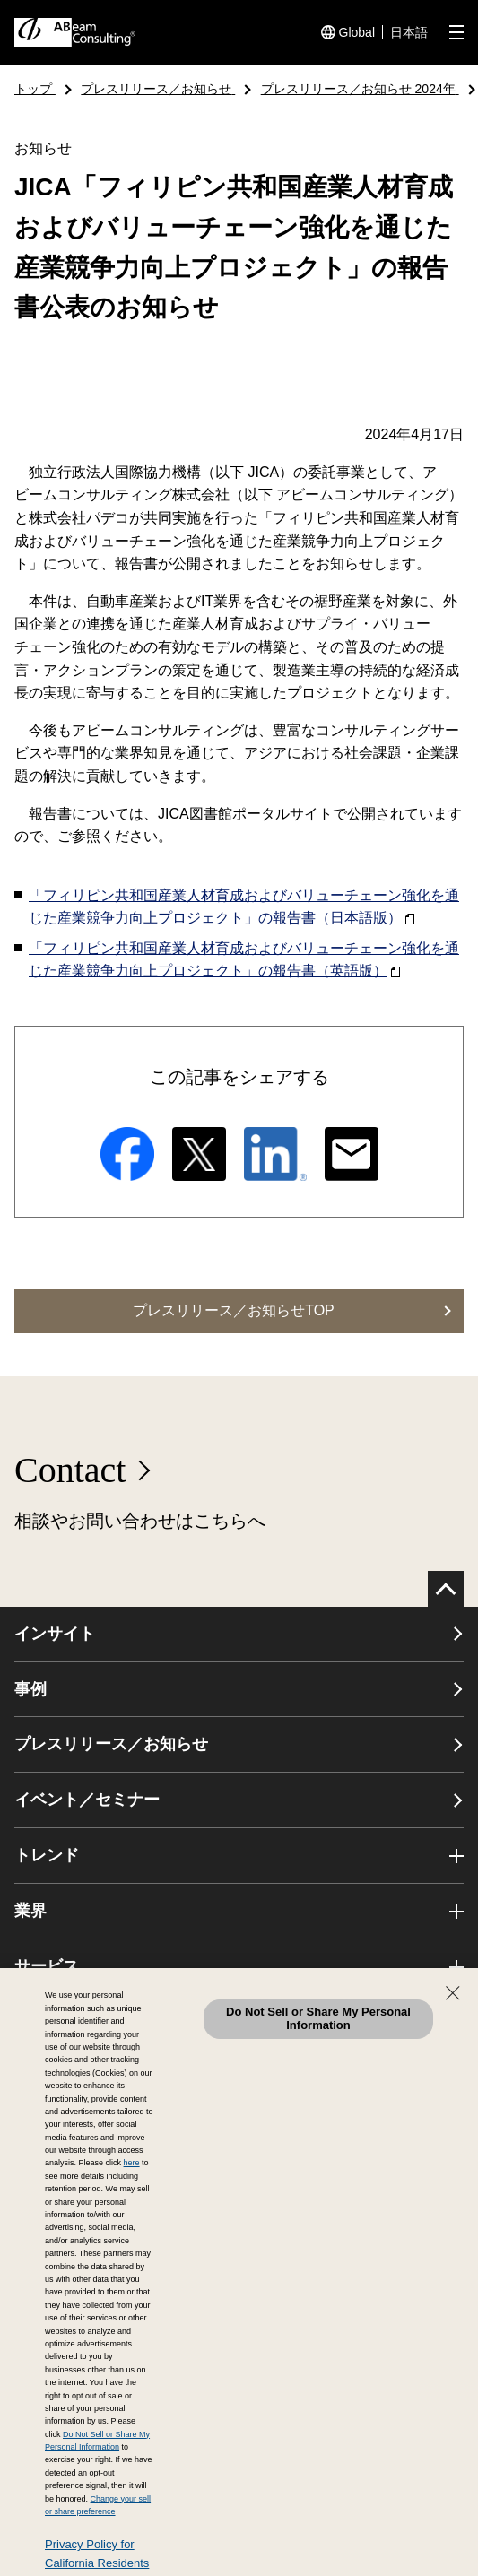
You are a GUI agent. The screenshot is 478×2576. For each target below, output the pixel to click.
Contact (70, 1470)
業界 (30, 1911)
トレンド (46, 1855)
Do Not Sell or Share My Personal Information (318, 2018)
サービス (46, 1966)
